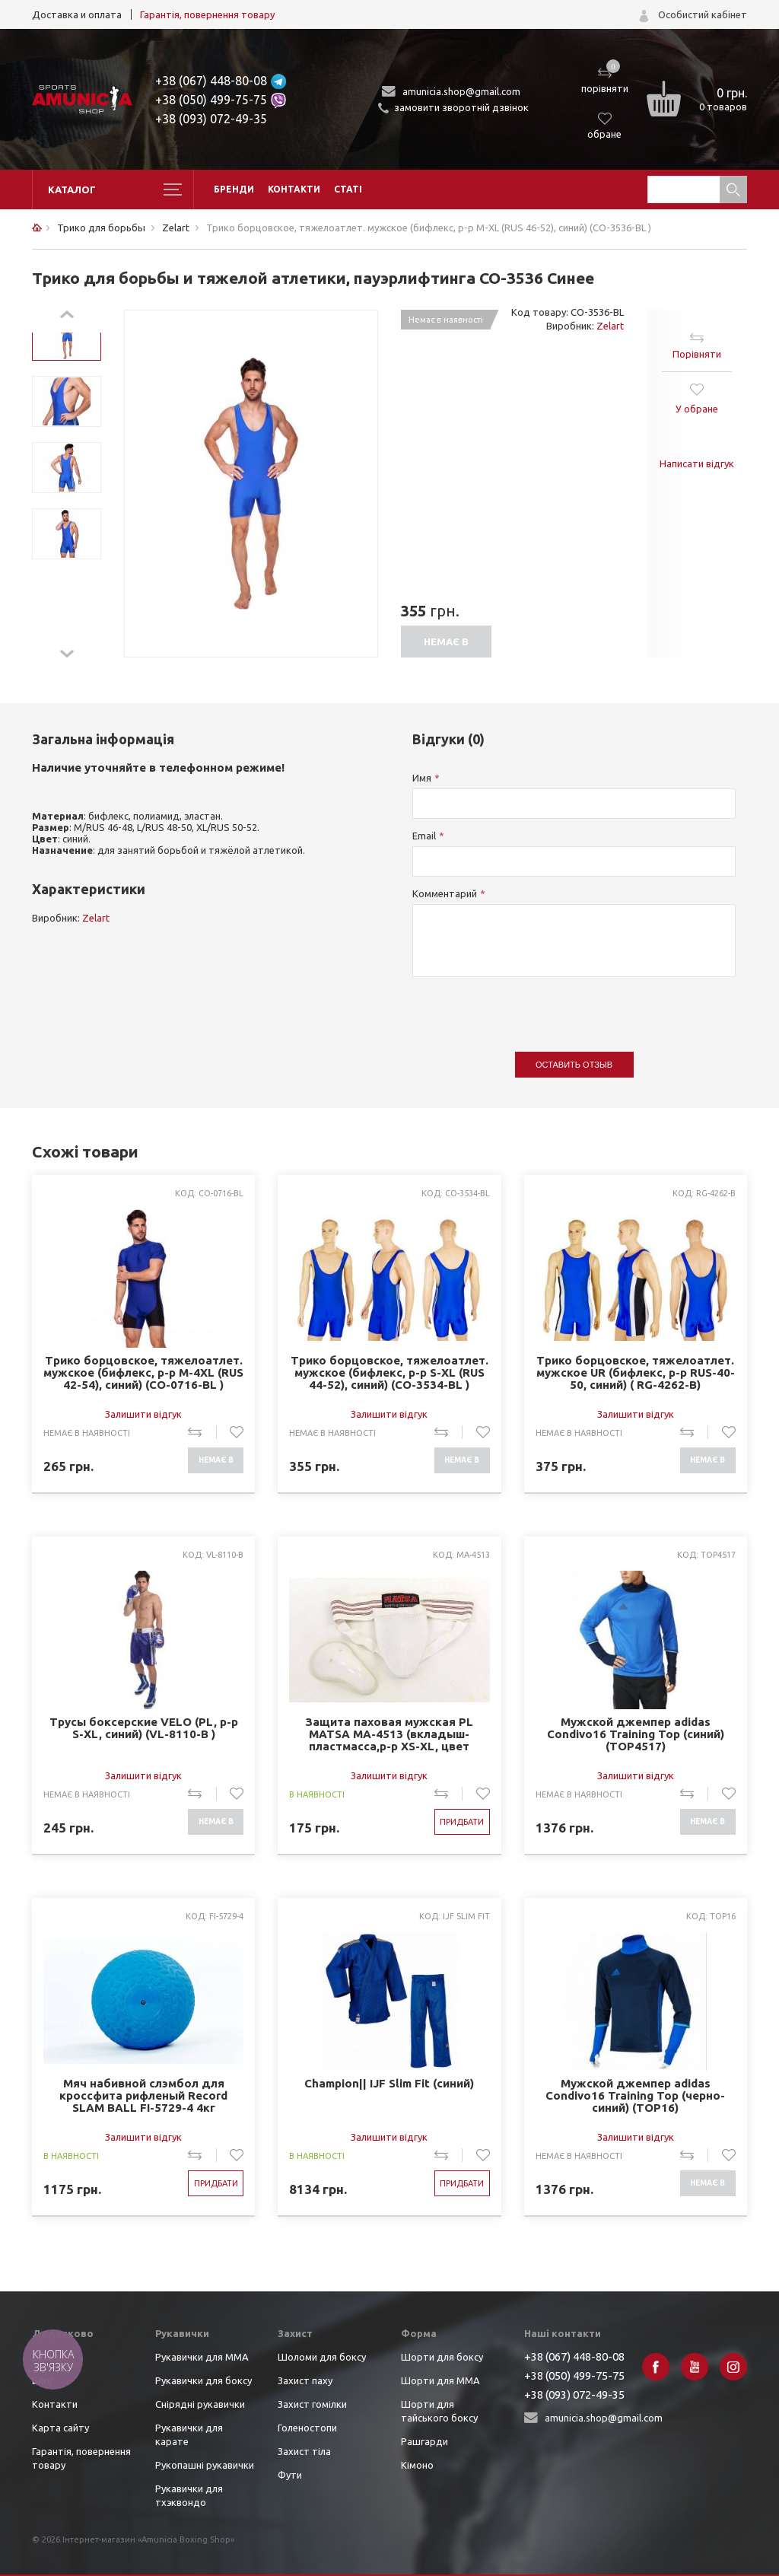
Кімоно (417, 2465)
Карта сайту (60, 2427)
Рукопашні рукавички (204, 2465)
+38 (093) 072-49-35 (211, 119)
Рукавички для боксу (203, 2380)
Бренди (234, 189)
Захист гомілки (312, 2404)
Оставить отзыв (574, 1064)
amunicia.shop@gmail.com (461, 91)
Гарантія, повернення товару (207, 14)
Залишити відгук (143, 1414)
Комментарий (444, 893)
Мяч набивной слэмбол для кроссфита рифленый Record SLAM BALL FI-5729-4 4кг (143, 2096)
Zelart (610, 325)
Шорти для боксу (442, 2357)
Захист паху (305, 2380)
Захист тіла (304, 2451)
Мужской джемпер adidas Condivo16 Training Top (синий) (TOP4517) (635, 1734)
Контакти (294, 189)
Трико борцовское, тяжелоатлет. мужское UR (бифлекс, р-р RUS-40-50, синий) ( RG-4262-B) (635, 1373)
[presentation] (528, 1006)
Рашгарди (424, 2441)
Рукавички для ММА (202, 2357)
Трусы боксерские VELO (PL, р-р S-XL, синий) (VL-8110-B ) (143, 1728)
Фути (290, 2474)
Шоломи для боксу (322, 2357)
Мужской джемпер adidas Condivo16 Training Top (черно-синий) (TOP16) (635, 2096)
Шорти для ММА (440, 2380)
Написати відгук (697, 463)
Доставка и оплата (77, 14)
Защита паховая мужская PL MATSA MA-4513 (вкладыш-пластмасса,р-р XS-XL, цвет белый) (389, 1734)
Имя (421, 777)
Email (424, 835)
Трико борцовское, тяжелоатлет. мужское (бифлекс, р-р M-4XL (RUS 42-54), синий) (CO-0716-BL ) (143, 1373)
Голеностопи (307, 2427)
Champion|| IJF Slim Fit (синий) (389, 2084)
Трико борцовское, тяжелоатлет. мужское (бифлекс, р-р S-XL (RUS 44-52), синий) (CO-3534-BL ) (389, 1373)
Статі (348, 189)
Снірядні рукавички (200, 2404)
